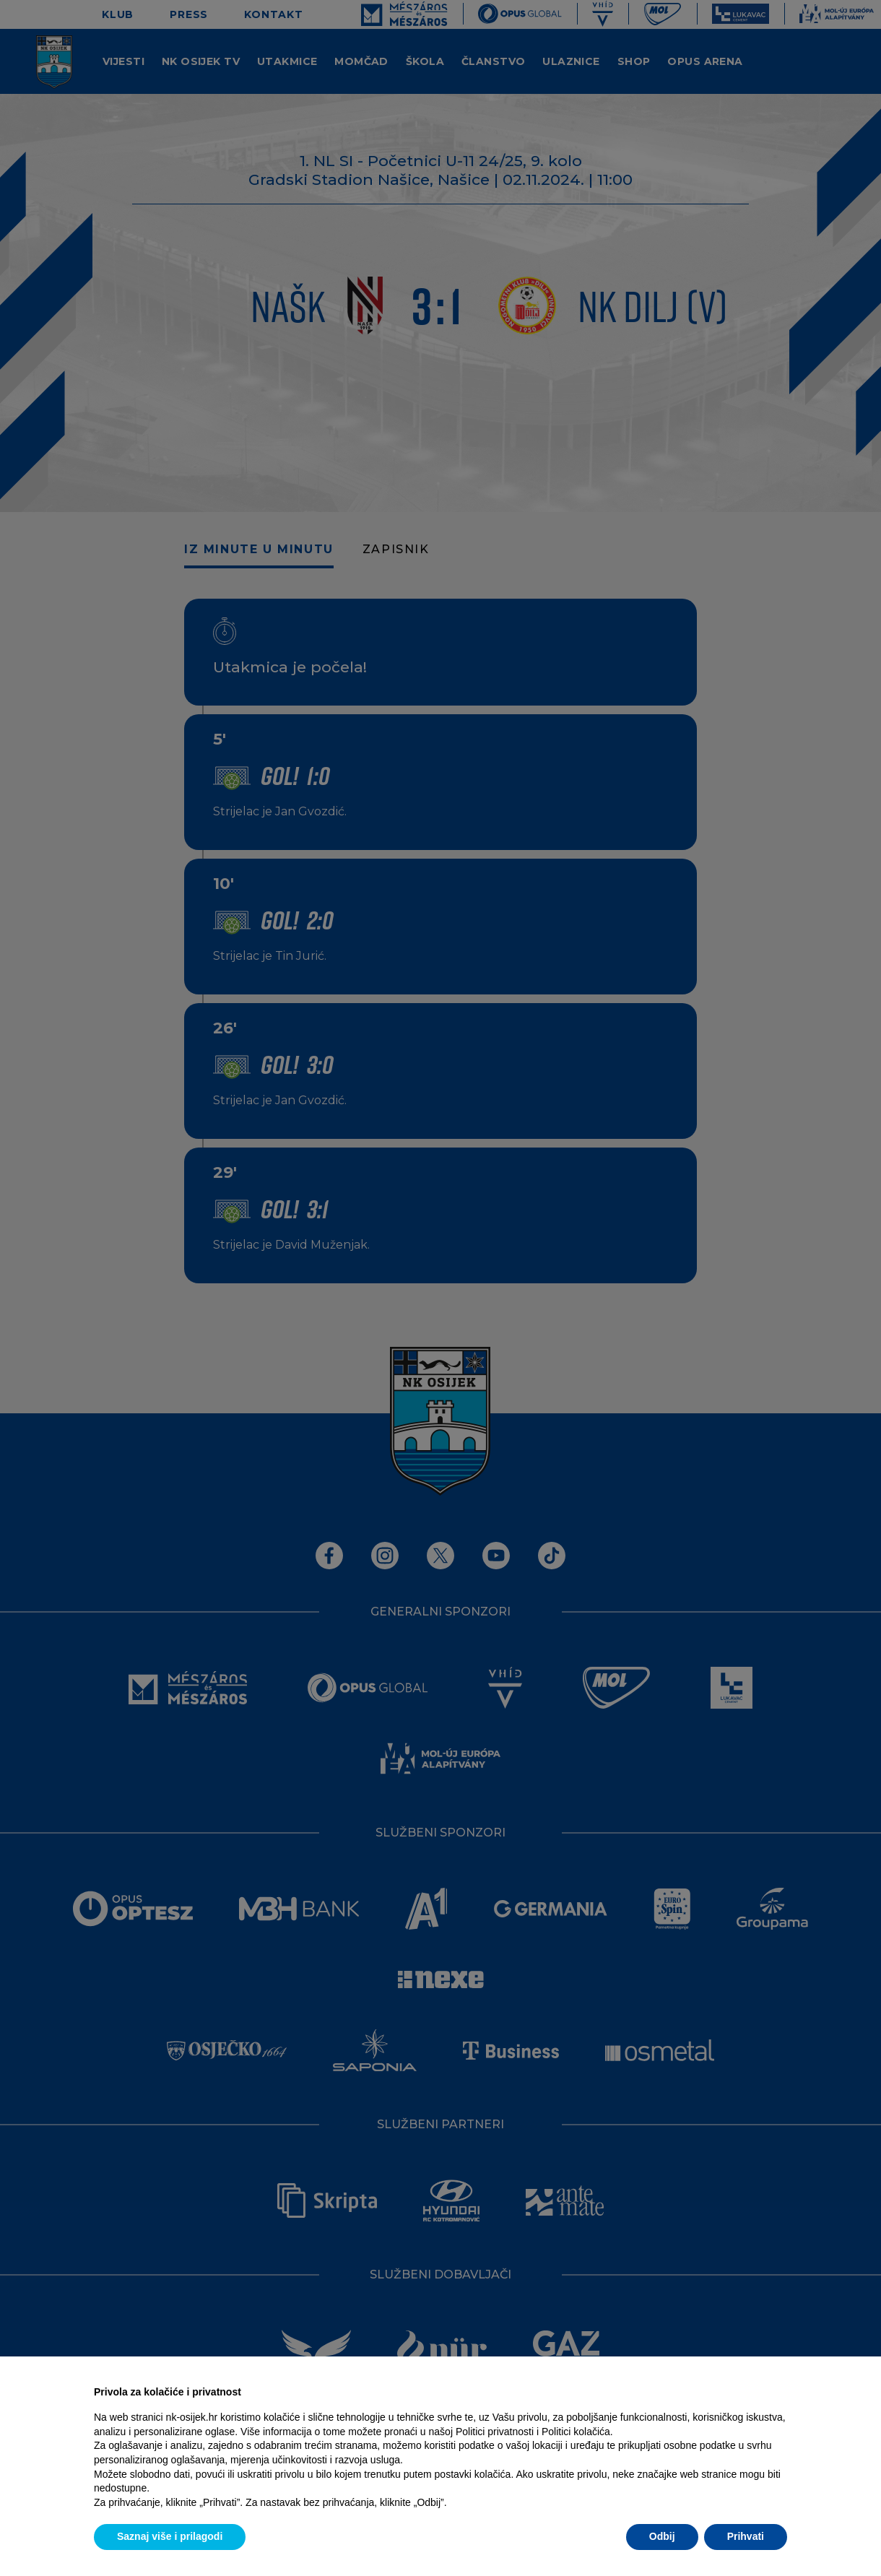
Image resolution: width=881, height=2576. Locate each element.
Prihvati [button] (745, 2536)
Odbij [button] (662, 2536)
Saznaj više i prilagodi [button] (169, 2536)
